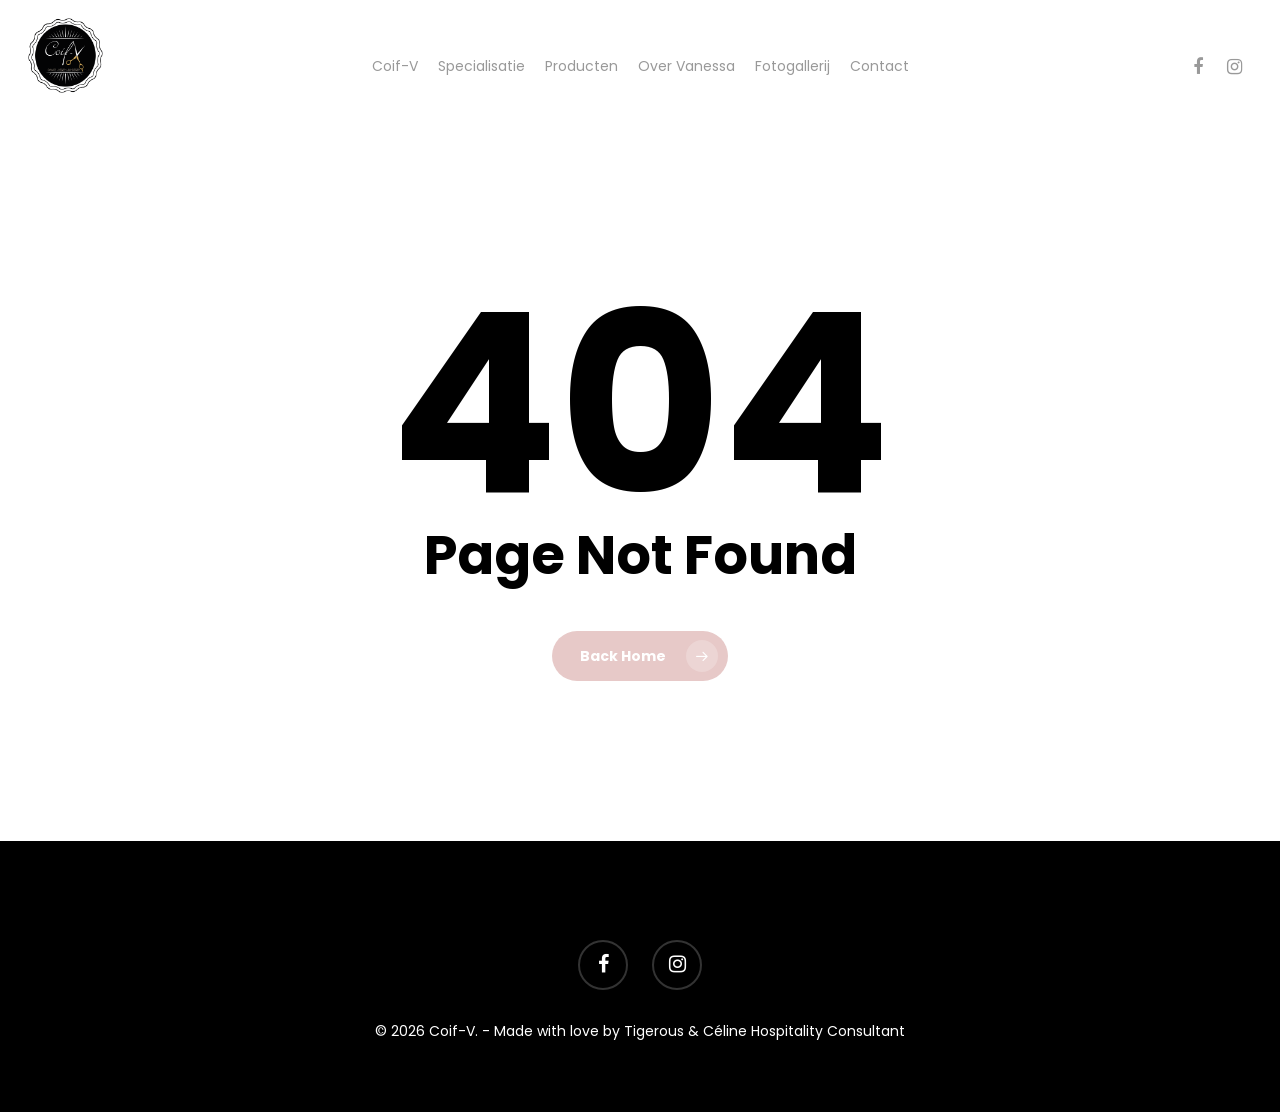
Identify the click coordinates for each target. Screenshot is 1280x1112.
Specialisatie (481, 66)
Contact (879, 66)
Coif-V (395, 66)
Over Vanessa (686, 66)
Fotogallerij (792, 66)
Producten (581, 66)
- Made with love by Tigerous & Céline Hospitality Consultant (693, 1031)
